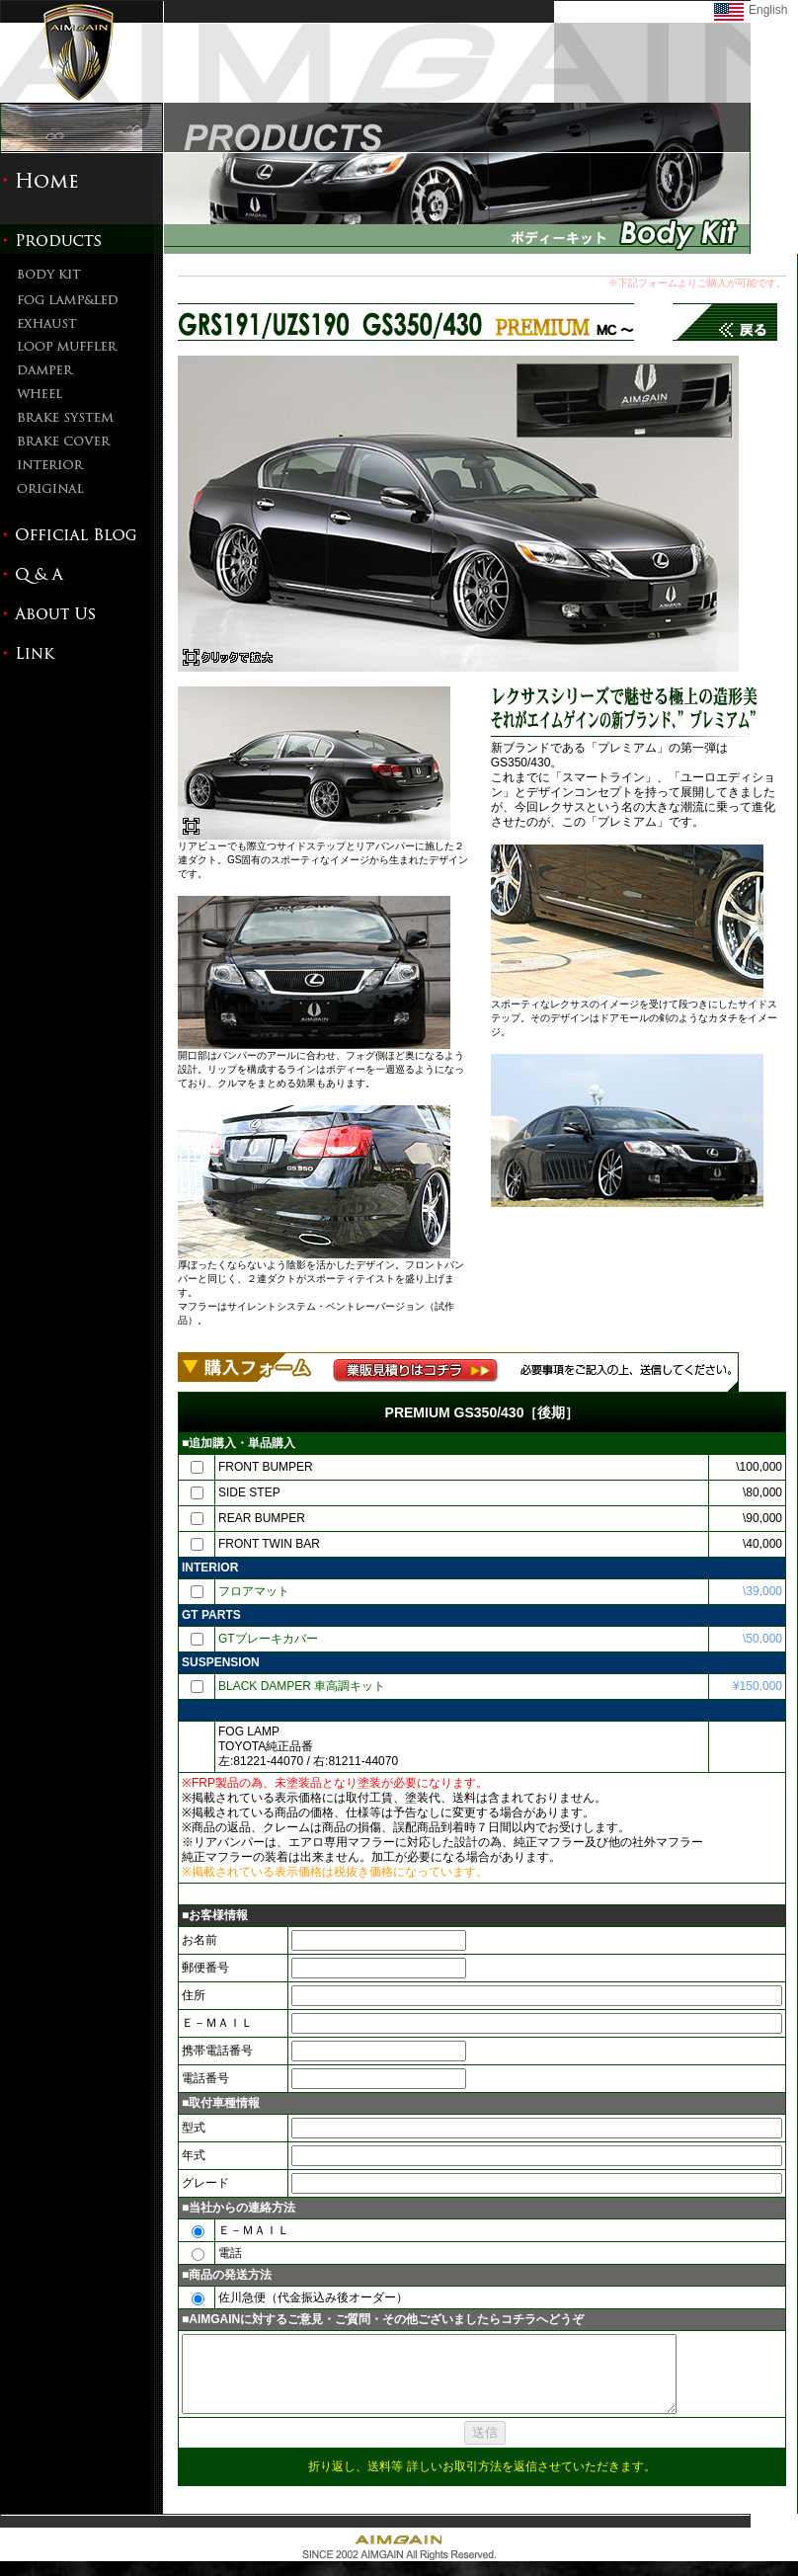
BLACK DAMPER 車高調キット (301, 1686)
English (768, 10)
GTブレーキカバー (268, 1639)
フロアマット (253, 1591)
